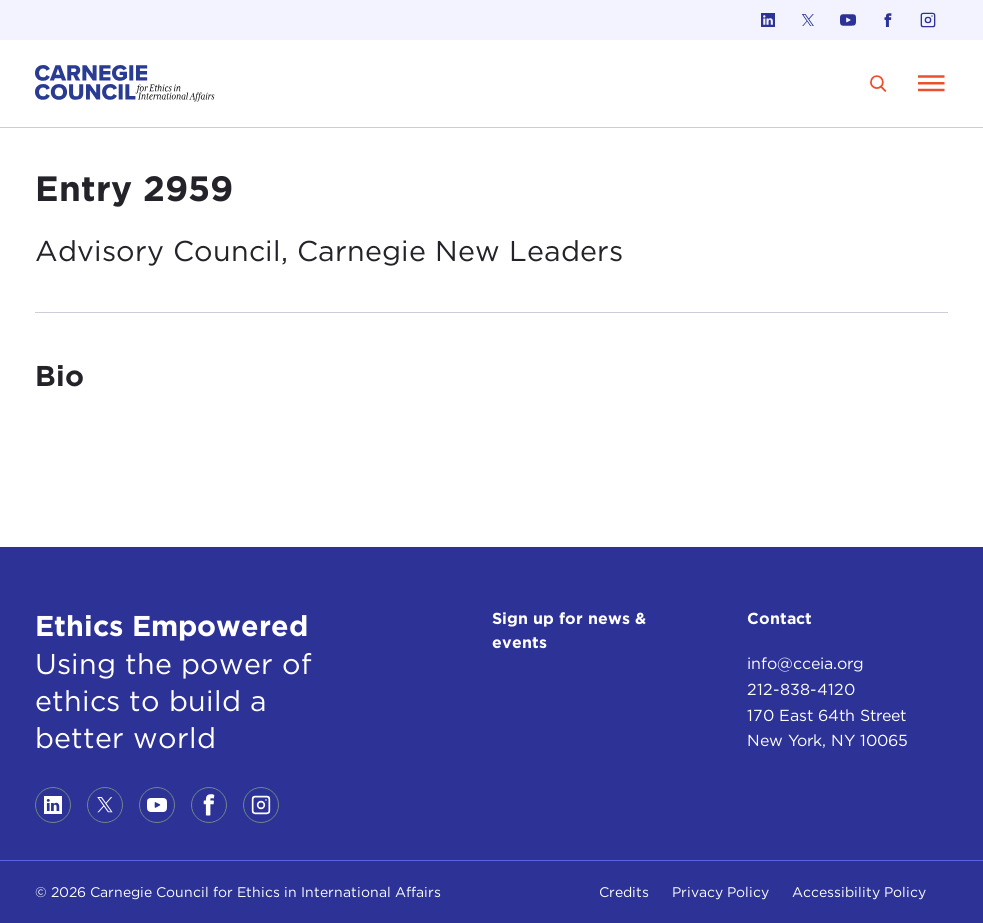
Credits (624, 892)
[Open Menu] (931, 83)
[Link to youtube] (848, 20)
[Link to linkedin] (768, 20)
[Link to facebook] (888, 20)
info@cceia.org (805, 663)
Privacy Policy (720, 892)
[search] (878, 83)
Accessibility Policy (859, 892)
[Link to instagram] (928, 20)
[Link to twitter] (808, 20)
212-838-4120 (801, 689)
